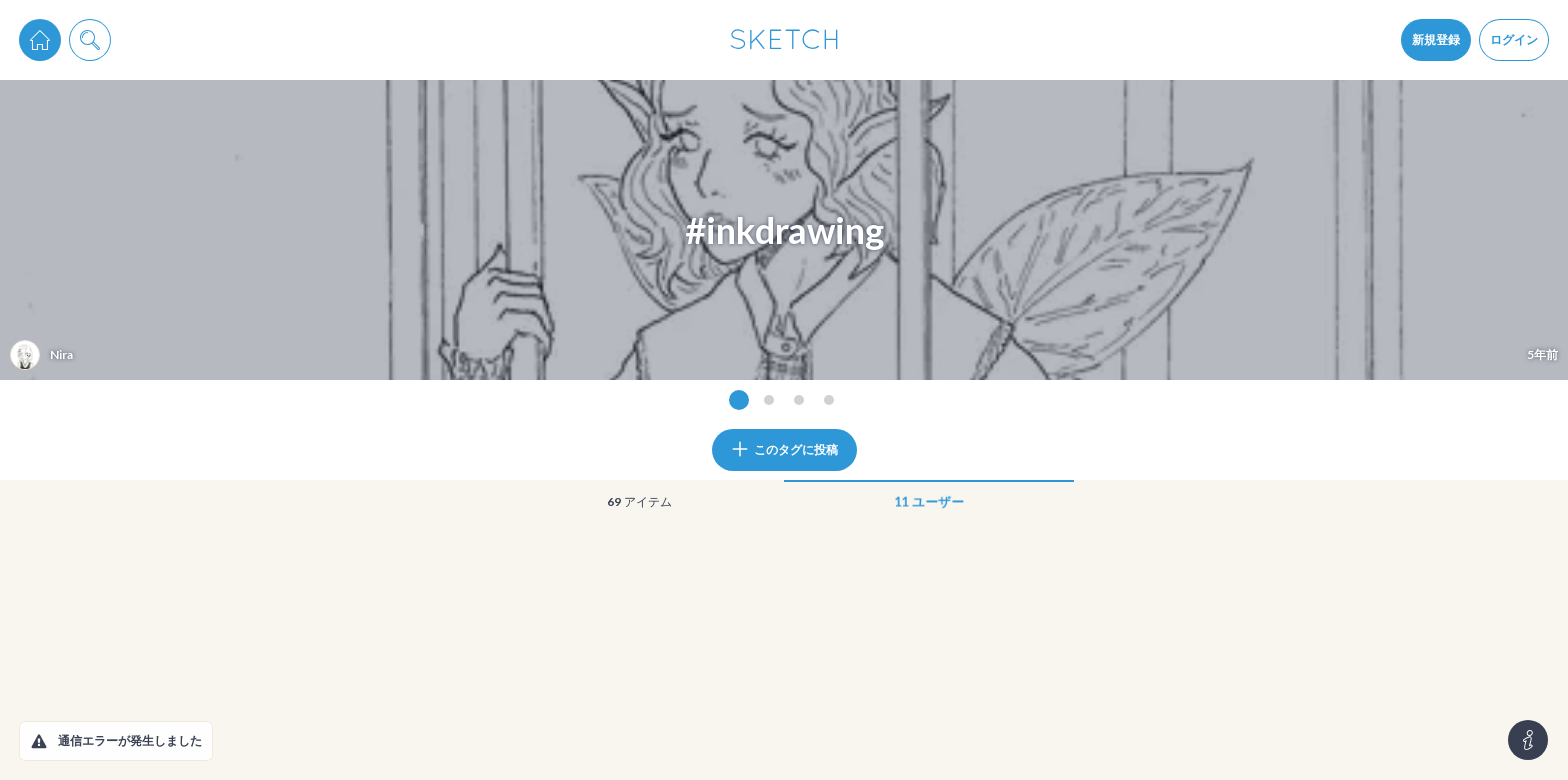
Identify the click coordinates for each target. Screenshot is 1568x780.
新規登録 (1436, 39)
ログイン (1514, 39)
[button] (39, 741)
